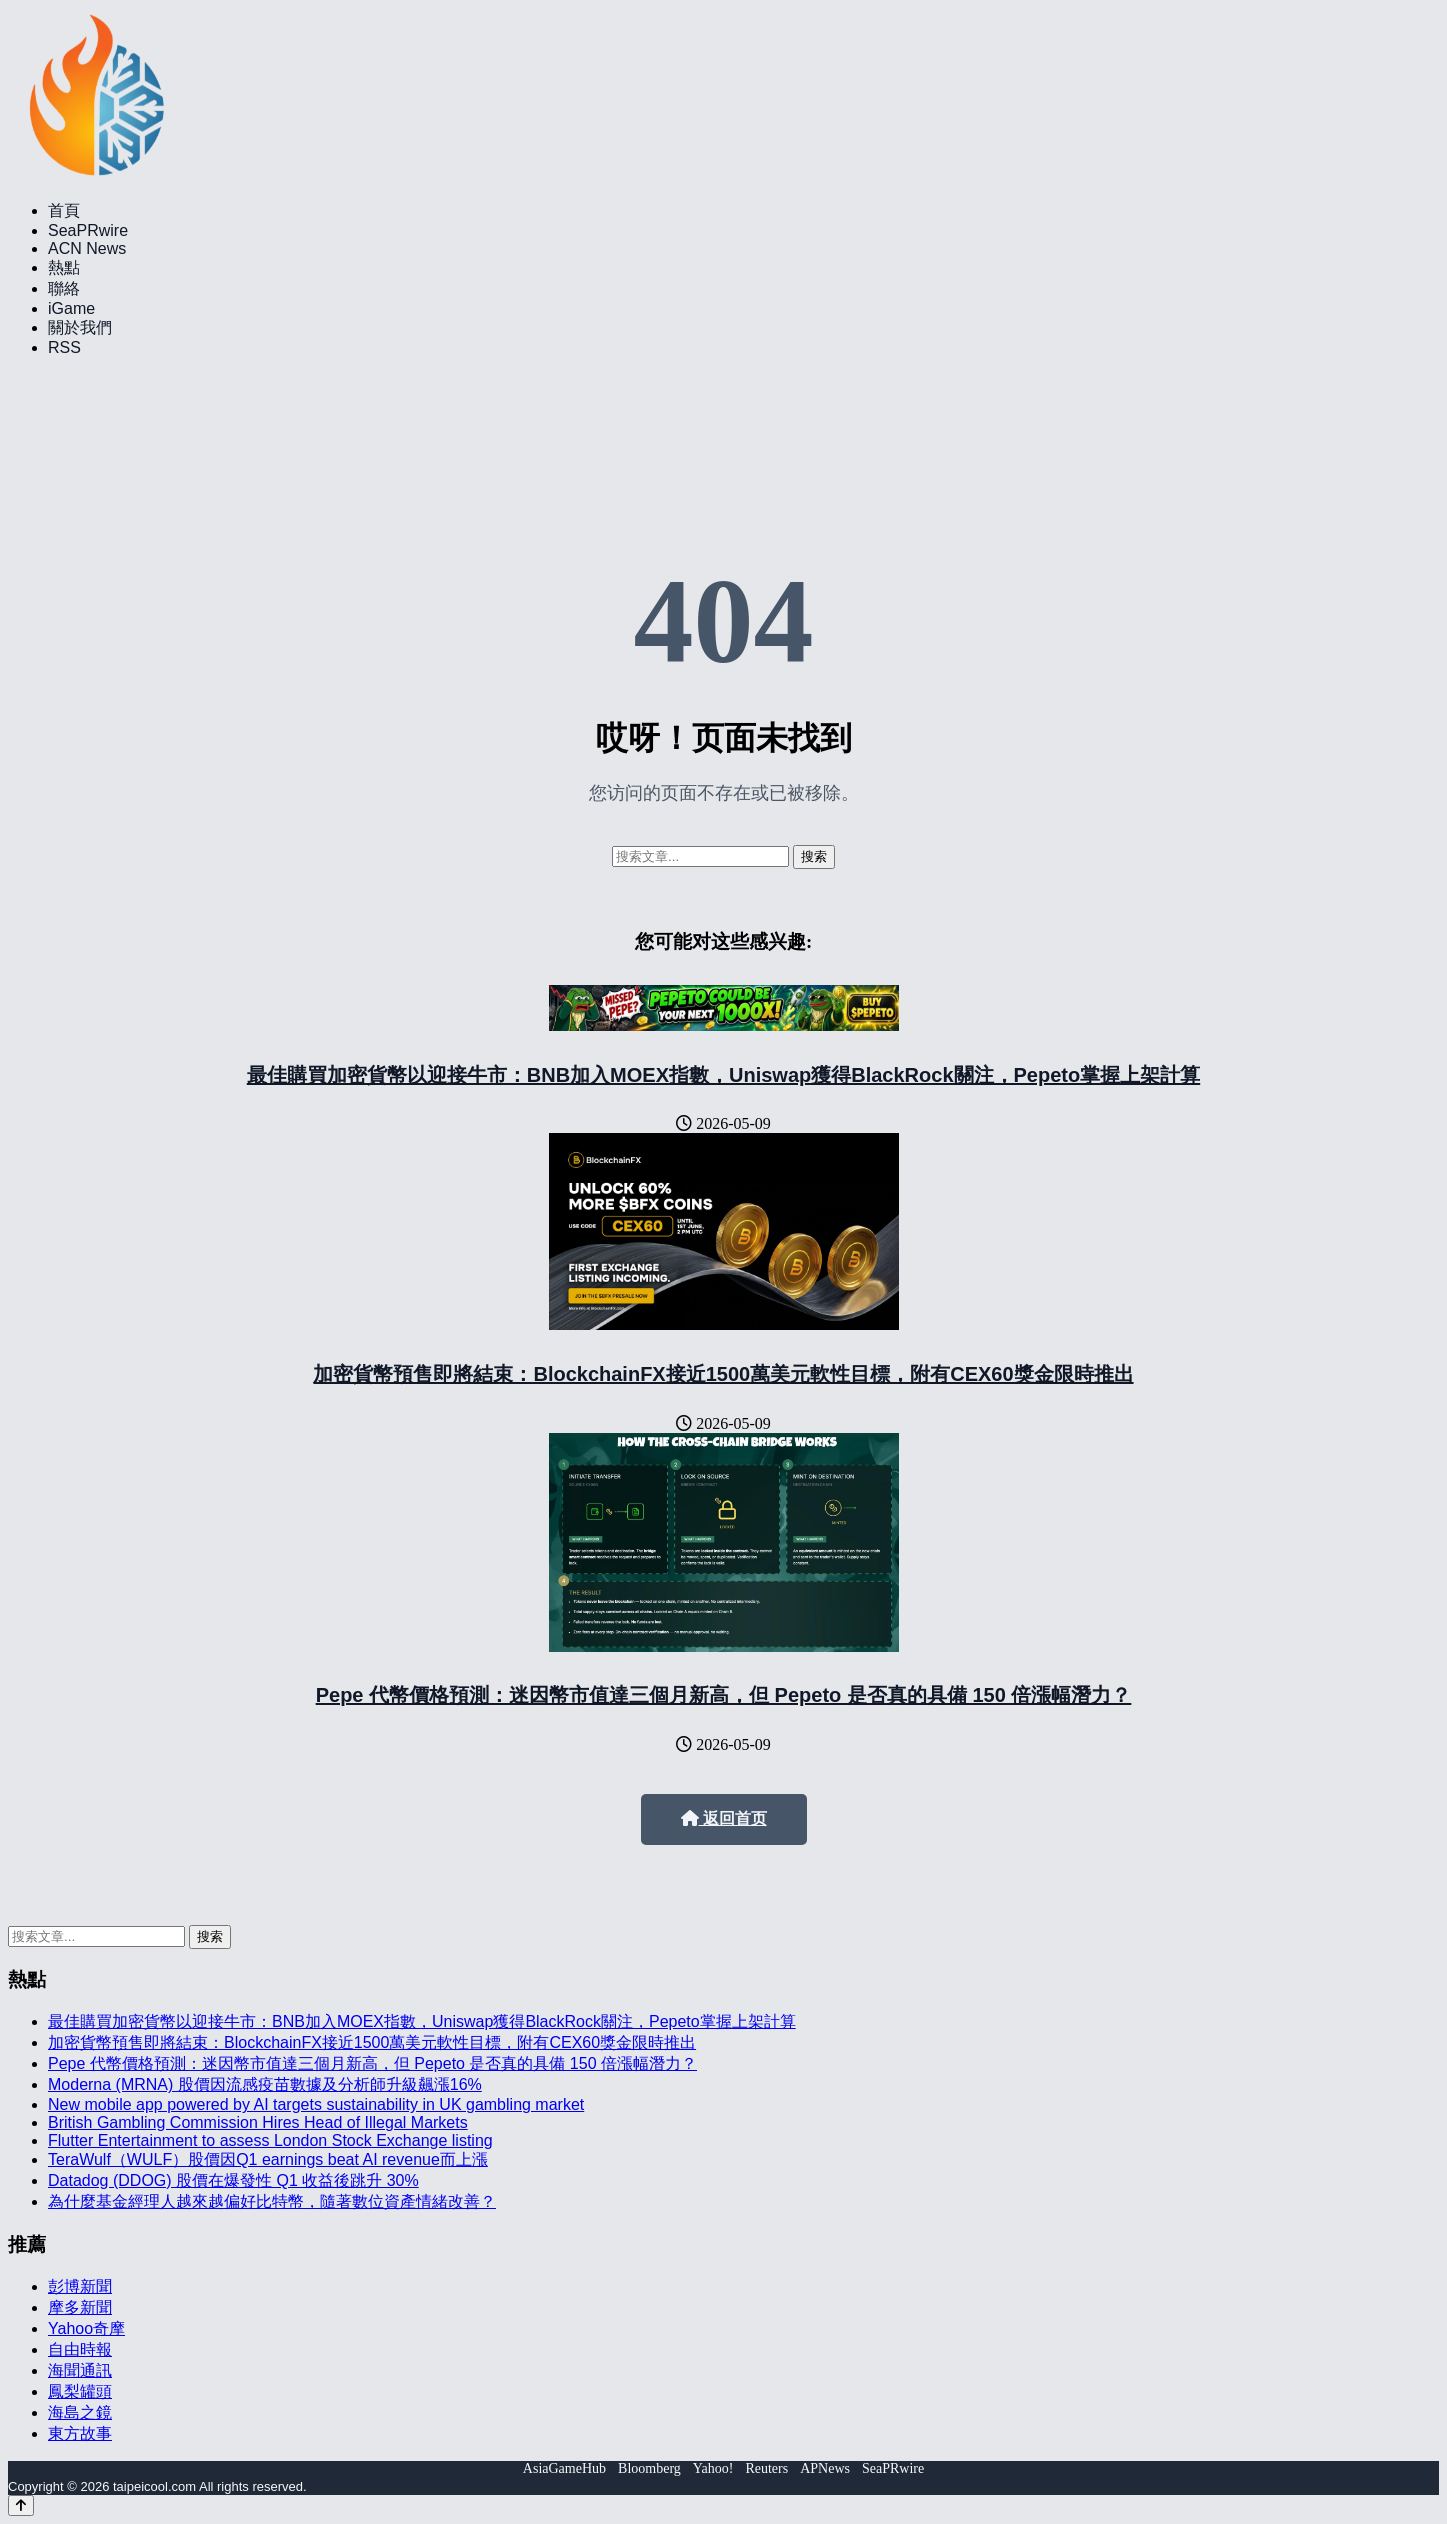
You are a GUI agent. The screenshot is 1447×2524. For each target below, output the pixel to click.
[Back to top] (21, 2505)
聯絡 (64, 288)
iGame (71, 308)
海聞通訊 (80, 2370)
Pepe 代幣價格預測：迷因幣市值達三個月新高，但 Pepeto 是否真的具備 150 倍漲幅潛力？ (724, 1695)
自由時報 (80, 2349)
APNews (825, 2468)
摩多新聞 (80, 2307)
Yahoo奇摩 (86, 2328)
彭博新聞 (80, 2286)
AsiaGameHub (564, 2468)
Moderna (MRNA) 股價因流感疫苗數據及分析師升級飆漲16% (265, 2084)
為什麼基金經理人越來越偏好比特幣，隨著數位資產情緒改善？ (272, 2201)
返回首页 (724, 1818)
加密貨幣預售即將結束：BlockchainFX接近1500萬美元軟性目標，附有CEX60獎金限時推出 (723, 1374)
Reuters (766, 2468)
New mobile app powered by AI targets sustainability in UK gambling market (316, 2104)
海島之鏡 (80, 2412)
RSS (64, 347)
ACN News (87, 248)
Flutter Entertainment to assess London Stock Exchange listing (270, 2140)
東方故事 (80, 2433)
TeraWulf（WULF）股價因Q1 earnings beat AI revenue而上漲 (268, 2159)
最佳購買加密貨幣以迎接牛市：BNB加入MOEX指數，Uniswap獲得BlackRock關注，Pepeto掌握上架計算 (723, 1075)
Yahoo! (713, 2468)
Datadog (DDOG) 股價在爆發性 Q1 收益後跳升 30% (233, 2180)
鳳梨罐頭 (80, 2391)
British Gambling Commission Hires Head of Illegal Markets (258, 2122)
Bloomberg (649, 2468)
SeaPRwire (88, 230)
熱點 (64, 267)
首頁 (64, 210)
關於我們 (80, 327)
